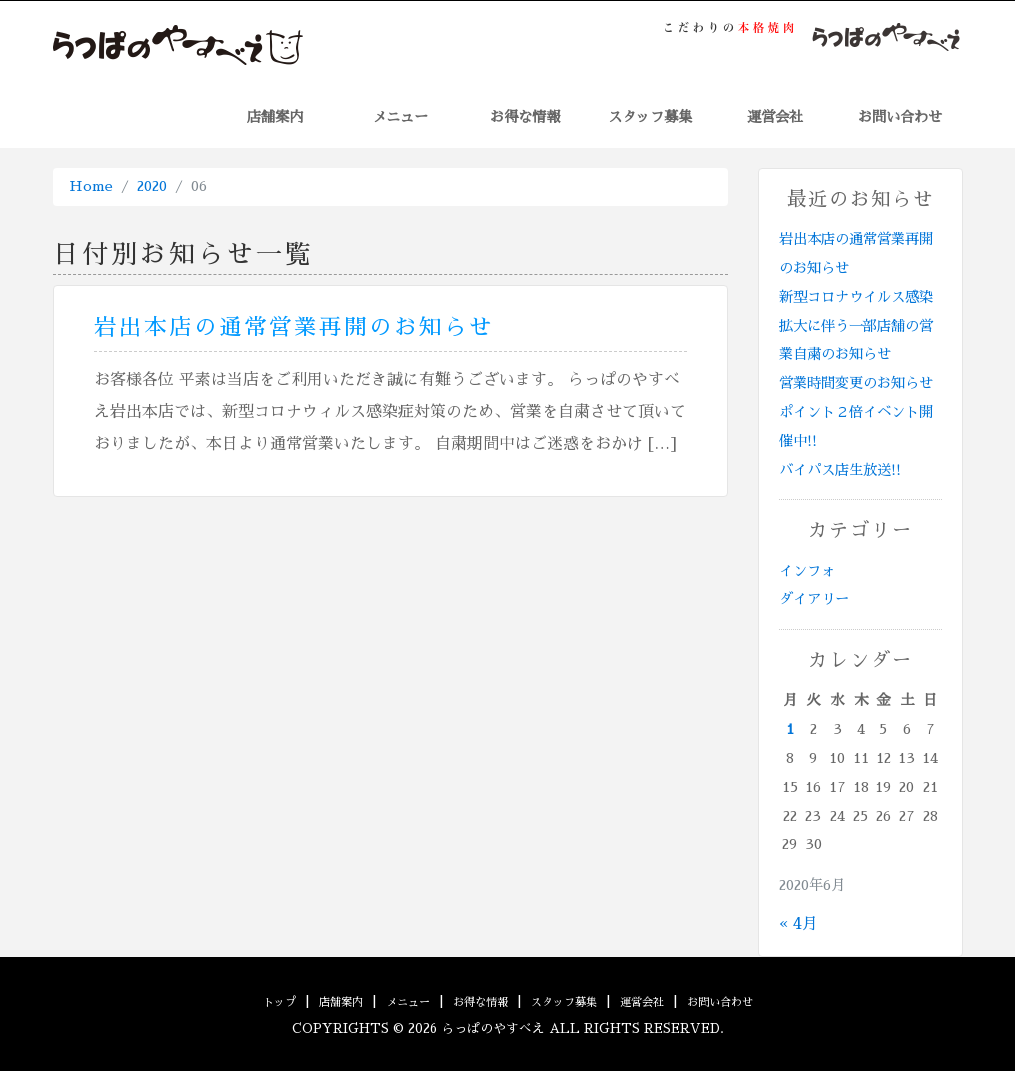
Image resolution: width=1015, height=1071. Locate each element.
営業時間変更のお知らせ (856, 383)
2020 (152, 186)
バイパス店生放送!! (840, 470)
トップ (279, 1002)
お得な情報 (525, 117)
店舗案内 (275, 117)
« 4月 (798, 924)
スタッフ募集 (650, 117)
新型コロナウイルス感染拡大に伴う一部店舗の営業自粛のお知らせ (856, 326)
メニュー (400, 117)
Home (91, 186)
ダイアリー (814, 599)
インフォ (807, 571)
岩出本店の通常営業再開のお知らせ (294, 327)
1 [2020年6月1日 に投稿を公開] (790, 729)
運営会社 (775, 117)
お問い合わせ (900, 117)
